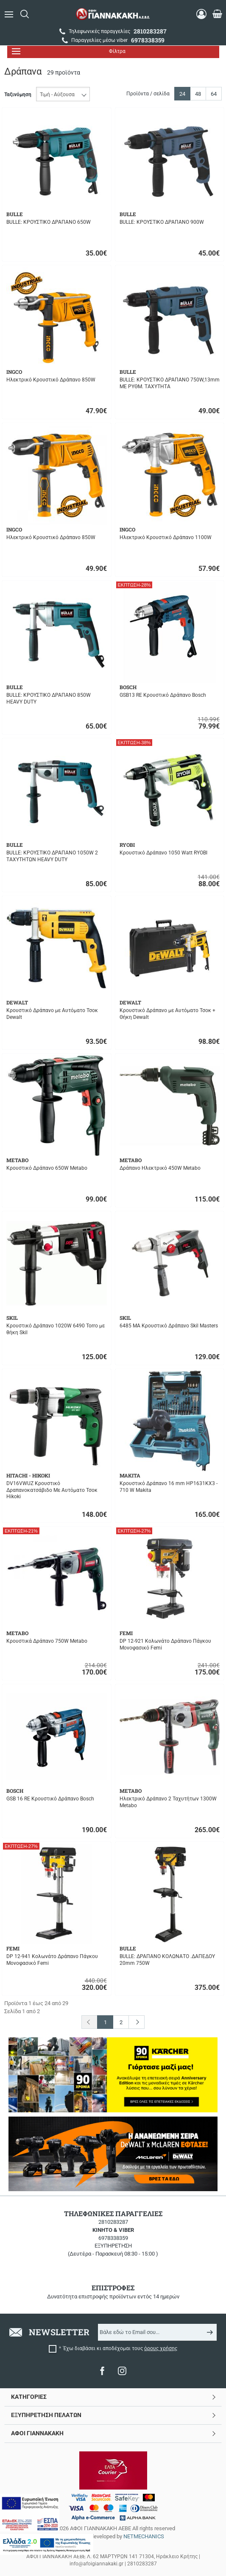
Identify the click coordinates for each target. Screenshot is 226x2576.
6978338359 (113, 2238)
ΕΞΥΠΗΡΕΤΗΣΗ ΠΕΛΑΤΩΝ (46, 2415)
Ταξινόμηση (17, 94)
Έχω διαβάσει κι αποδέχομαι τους (120, 2348)
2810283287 (113, 2222)
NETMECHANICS (143, 2536)
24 (182, 94)
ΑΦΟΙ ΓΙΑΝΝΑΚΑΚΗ (37, 2433)
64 (214, 94)
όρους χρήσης (160, 2348)
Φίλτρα (69, 51)
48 (198, 94)
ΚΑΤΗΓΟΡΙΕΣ (29, 2396)
